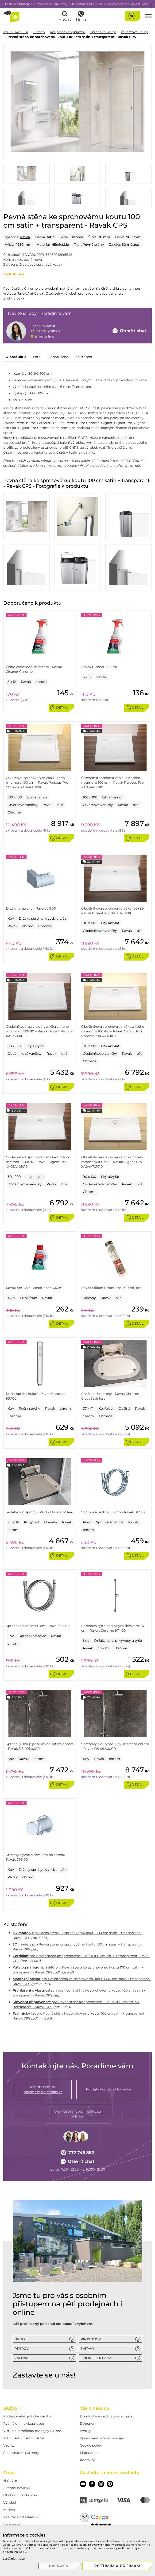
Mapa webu (89, 2453)
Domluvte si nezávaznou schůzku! (108, 2416)
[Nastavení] (59, 2566)
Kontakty (87, 2460)
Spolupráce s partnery (21, 2453)
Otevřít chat (78, 2161)
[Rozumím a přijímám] (117, 2566)
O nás (9, 2472)
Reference (11, 2524)
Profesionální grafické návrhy (27, 2416)
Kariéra (9, 2510)
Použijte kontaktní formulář (109, 2089)
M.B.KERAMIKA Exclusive (23, 2438)
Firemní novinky (16, 2488)
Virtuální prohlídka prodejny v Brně (32, 2431)
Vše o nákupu (94, 2408)
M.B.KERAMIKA (15, 32)
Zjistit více (13, 298)
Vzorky (9, 2445)
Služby (10, 2408)
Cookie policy (91, 2445)
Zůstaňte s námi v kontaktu (110, 2472)
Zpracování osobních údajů (102, 2438)
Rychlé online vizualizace (23, 2423)
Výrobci (9, 2502)
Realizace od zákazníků (22, 2517)
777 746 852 (77, 2153)
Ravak (25, 237)
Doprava (87, 2423)
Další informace (14, 2558)
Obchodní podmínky (20, 2495)
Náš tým (10, 2481)
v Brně (77, 2113)
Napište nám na (43, 2089)
